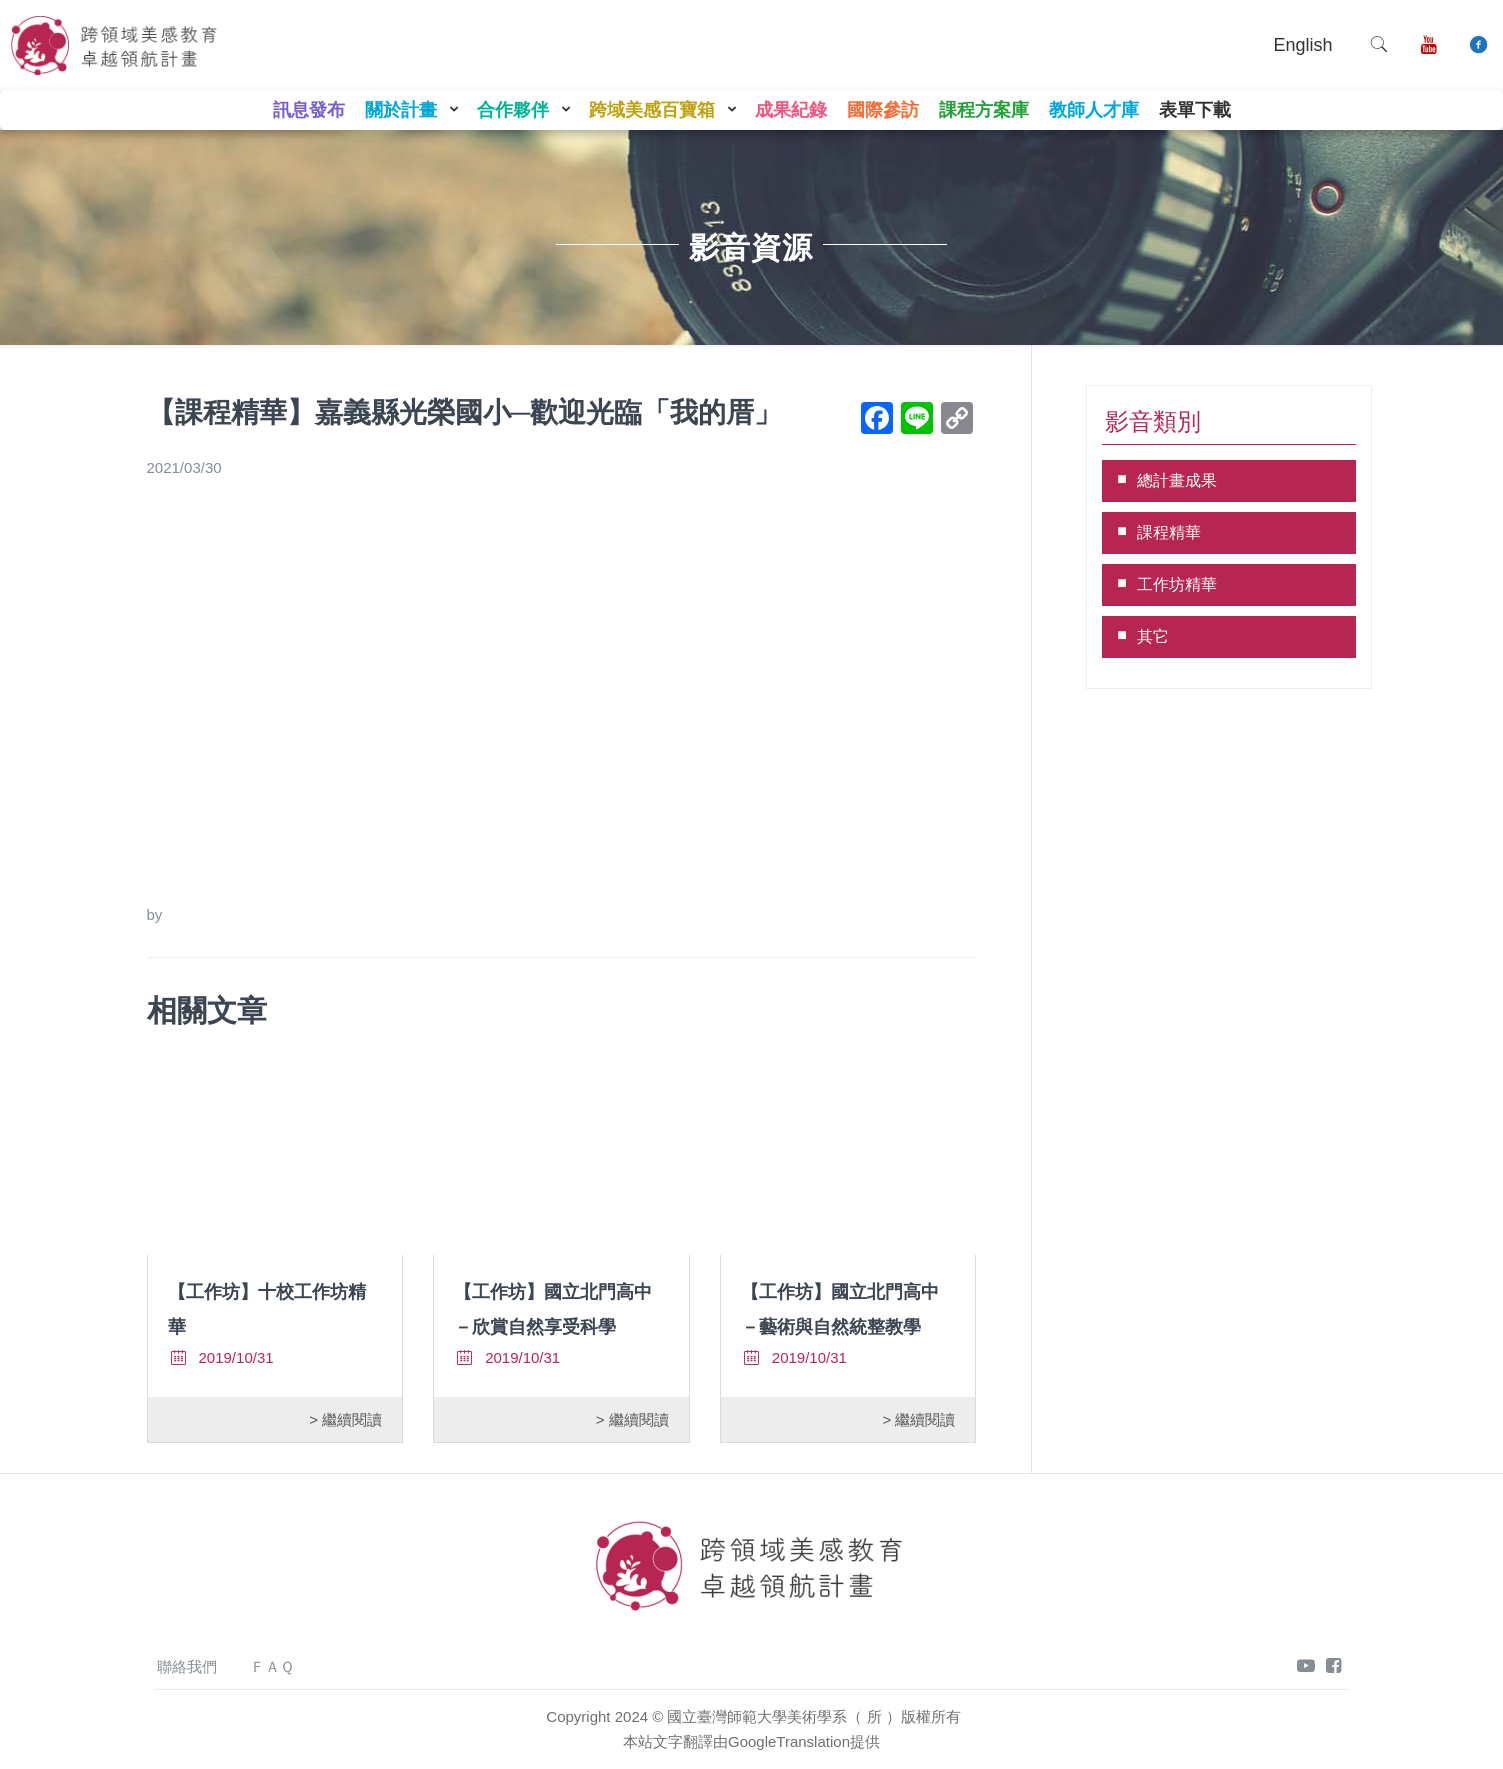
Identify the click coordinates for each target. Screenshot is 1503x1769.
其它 (1153, 636)
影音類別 (1153, 421)
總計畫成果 (1177, 480)
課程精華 (1169, 532)
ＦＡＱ (272, 1666)
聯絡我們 (187, 1666)
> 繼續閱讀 (345, 1419)
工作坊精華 (1177, 584)
